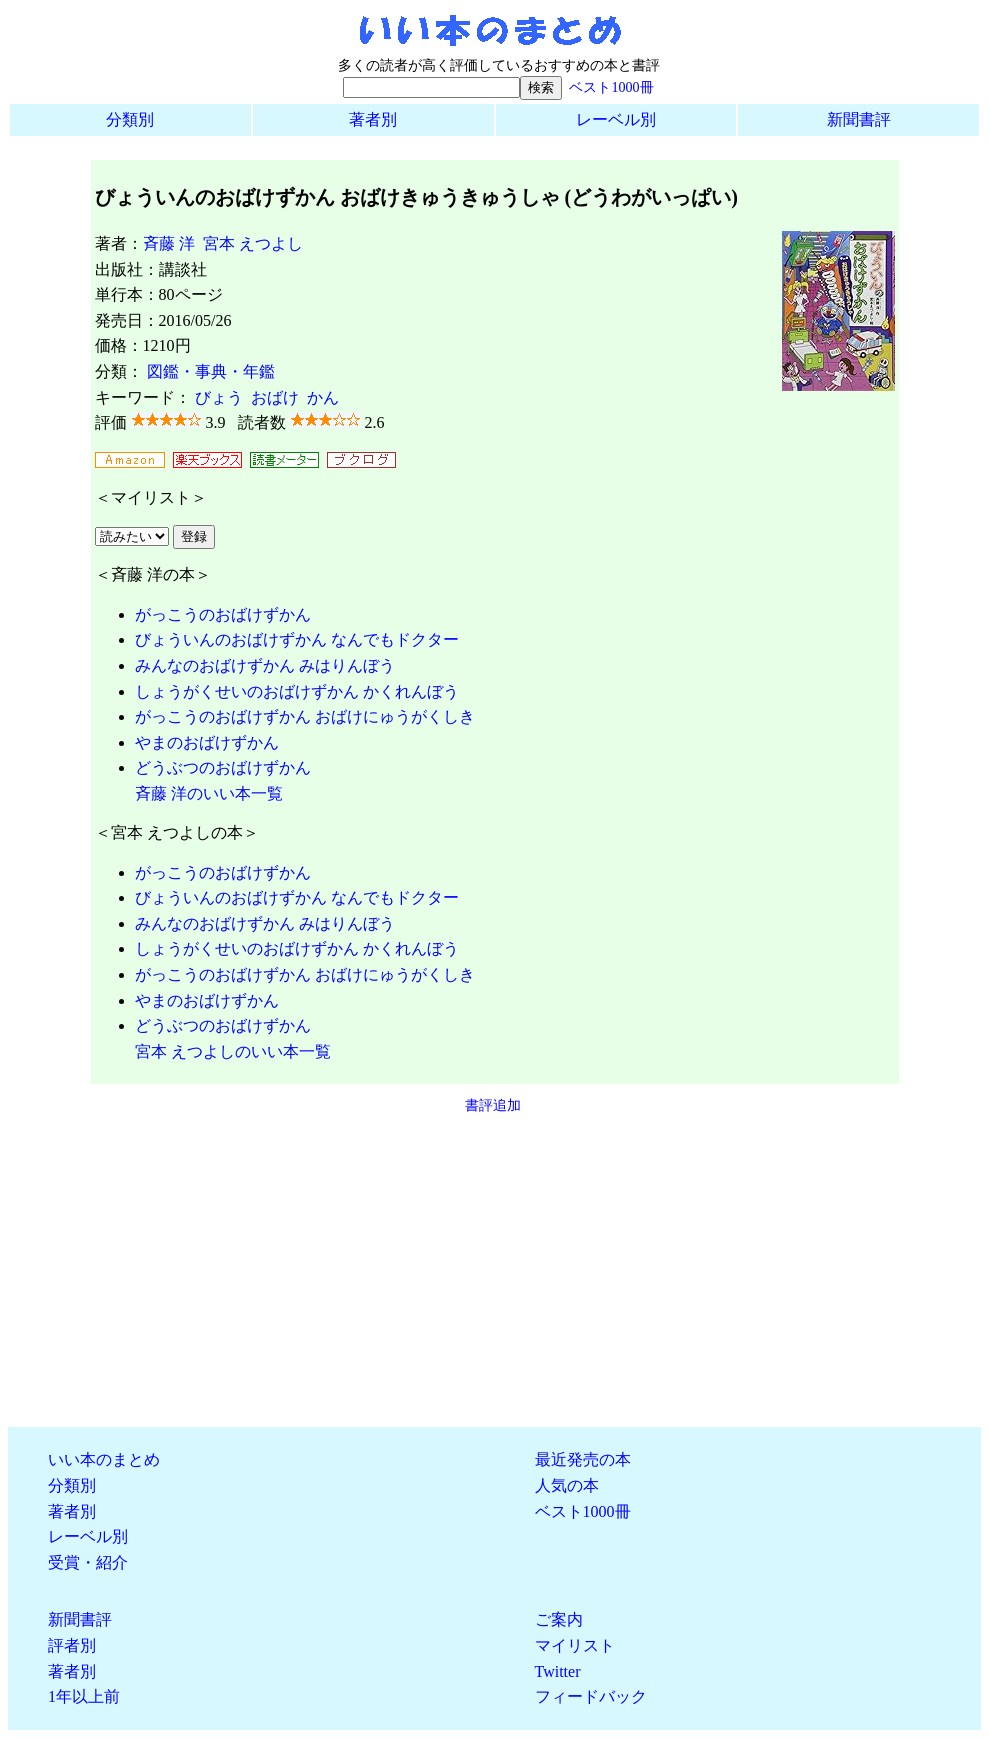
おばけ (275, 397)
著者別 (373, 119)
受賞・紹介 (88, 1562)
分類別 (130, 119)
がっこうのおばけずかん (223, 614)
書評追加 (493, 1105)
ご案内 (559, 1619)
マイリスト (575, 1645)
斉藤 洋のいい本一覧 (209, 793)
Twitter (558, 1671)
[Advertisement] (494, 1271)
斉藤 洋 (169, 243)
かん (323, 397)
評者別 (72, 1645)
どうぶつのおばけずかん (223, 767)
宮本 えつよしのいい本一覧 (233, 1051)
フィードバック (591, 1696)
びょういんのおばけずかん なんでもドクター (297, 639)
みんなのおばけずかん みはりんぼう (265, 665)
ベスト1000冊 (611, 87)
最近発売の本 (583, 1459)
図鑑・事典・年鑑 (211, 371)
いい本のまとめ (104, 1459)
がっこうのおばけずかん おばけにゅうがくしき (305, 716)
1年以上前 (84, 1696)
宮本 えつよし (253, 243)
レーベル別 (616, 119)
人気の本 (567, 1485)
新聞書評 (859, 119)
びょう (219, 397)
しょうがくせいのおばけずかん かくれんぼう (297, 691)
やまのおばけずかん (207, 742)
